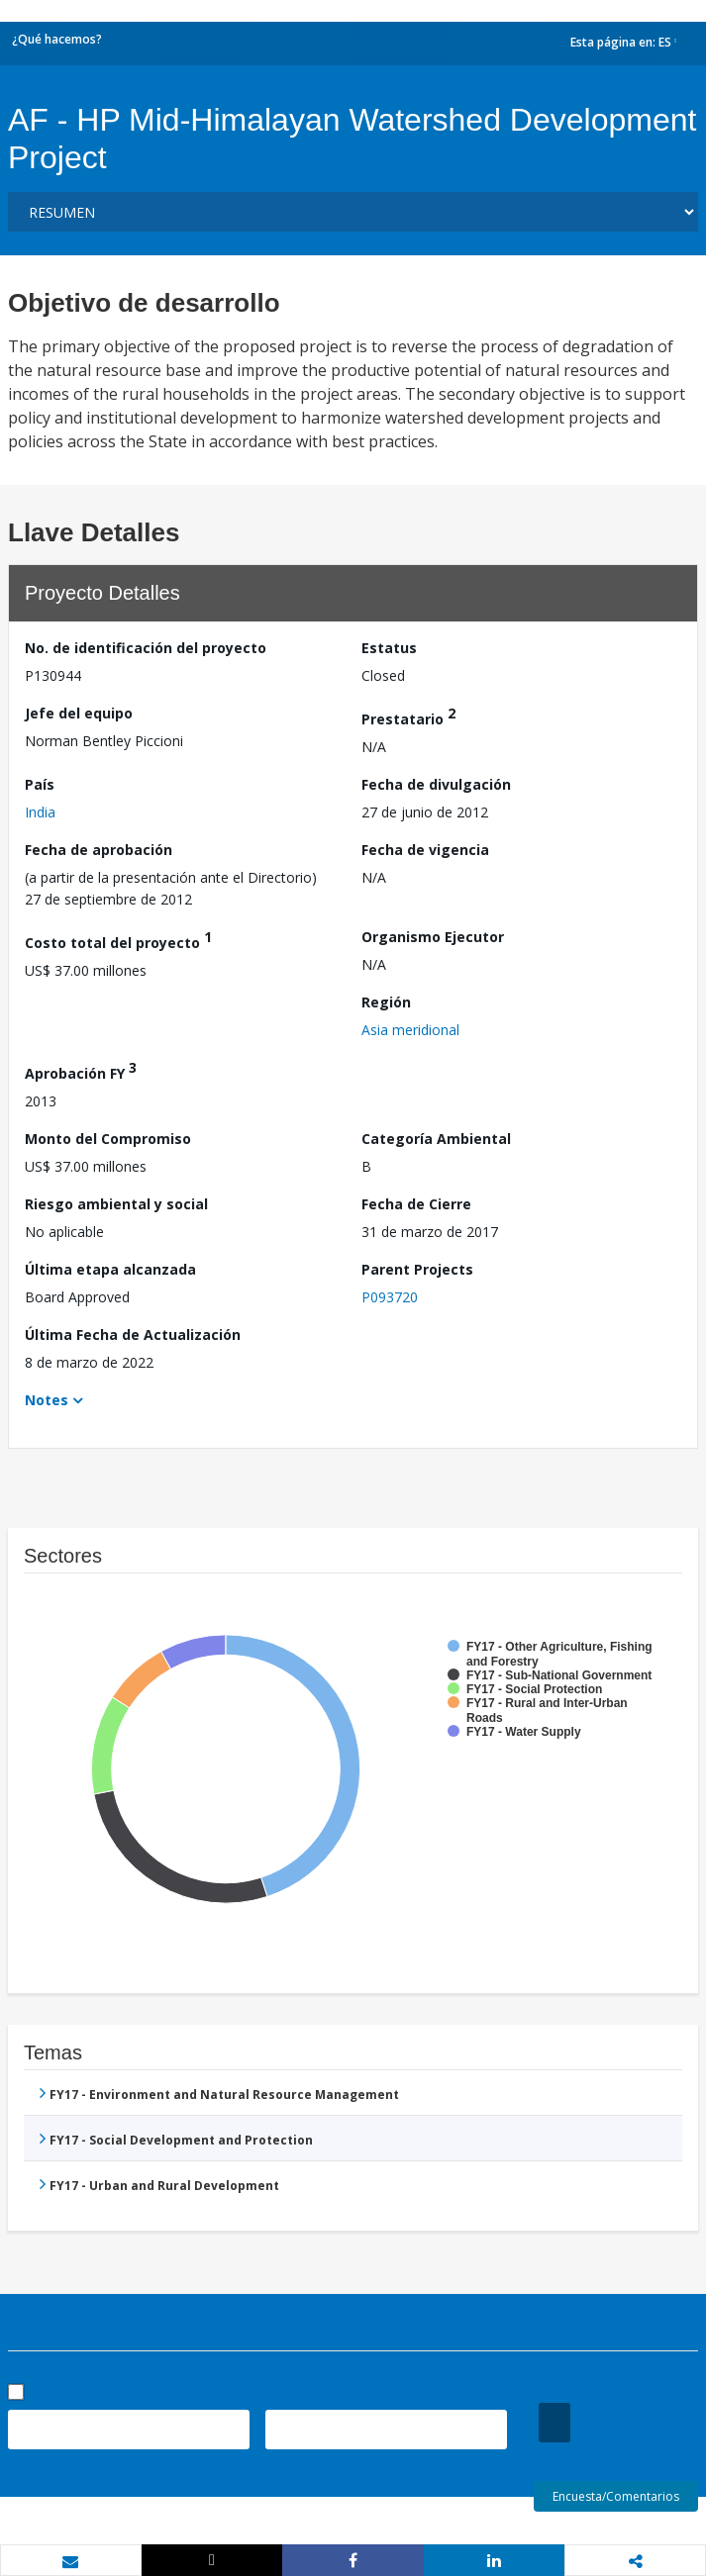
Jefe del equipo (79, 713)
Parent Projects (417, 1269)
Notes (46, 1399)
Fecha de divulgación (436, 784)
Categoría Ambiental (436, 1138)
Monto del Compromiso (108, 1138)
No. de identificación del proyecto (145, 647)
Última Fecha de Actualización (133, 1334)
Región (386, 1002)
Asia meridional (410, 1029)
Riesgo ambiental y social (116, 1203)
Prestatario (408, 716)
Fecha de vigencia (425, 849)
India (40, 812)
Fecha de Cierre (416, 1203)
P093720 (389, 1297)
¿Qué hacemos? (57, 39)
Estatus (389, 647)
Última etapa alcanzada (110, 1269)
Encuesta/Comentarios (616, 2496)
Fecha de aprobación (98, 849)
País (39, 784)
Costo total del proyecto (118, 939)
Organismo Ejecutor (432, 936)
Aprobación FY (81, 1070)
